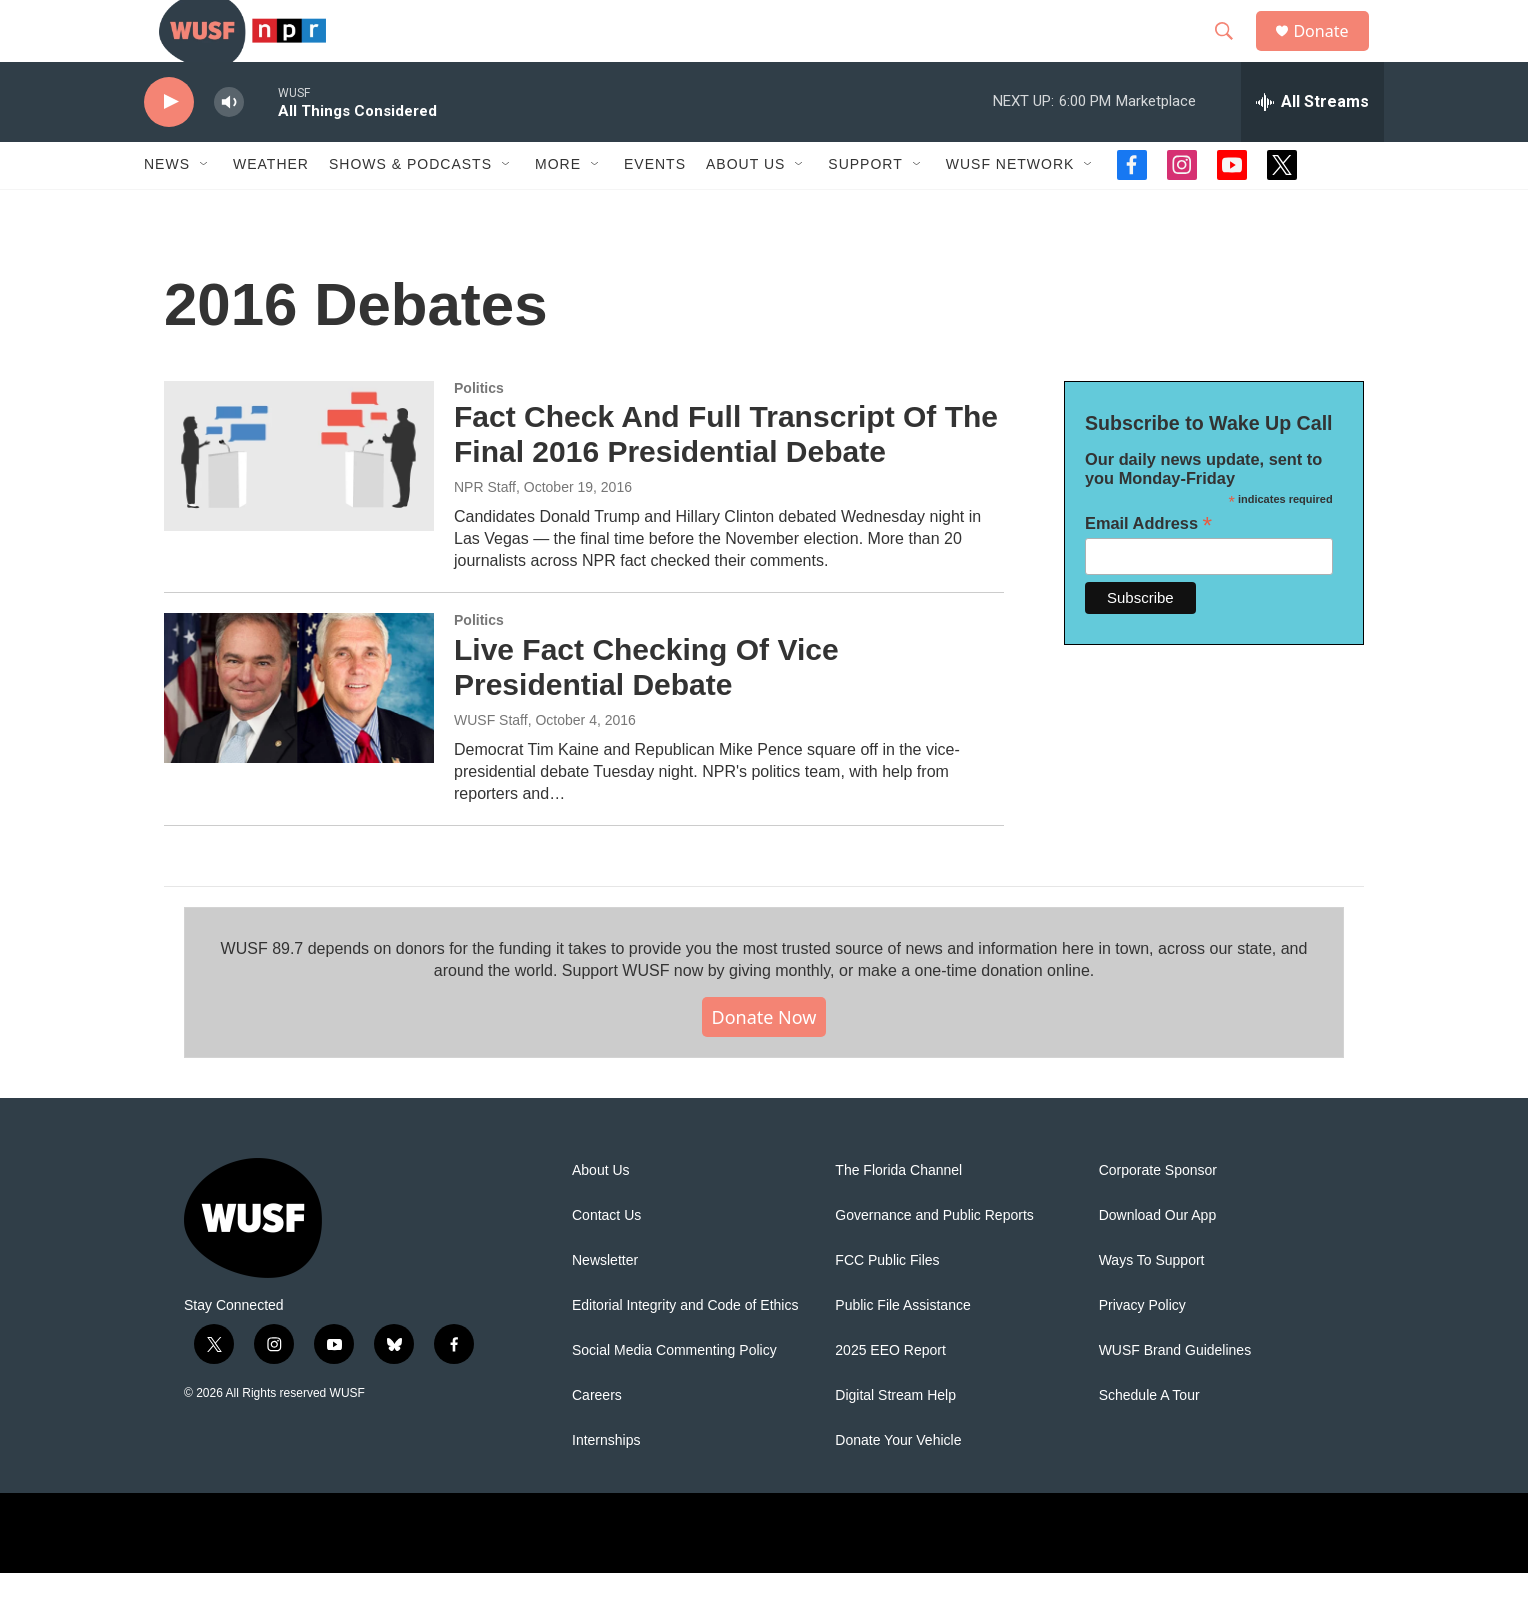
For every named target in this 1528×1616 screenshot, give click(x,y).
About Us (601, 1213)
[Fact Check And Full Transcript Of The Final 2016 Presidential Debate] (299, 499)
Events (655, 208)
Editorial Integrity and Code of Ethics (685, 1348)
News (167, 208)
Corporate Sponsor (1158, 1213)
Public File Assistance (902, 1348)
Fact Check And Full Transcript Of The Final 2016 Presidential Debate (726, 478)
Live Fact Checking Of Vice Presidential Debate (646, 710)
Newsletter (605, 1303)
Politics (479, 431)
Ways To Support (1152, 1303)
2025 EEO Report (890, 1393)
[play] (169, 145)
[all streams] (1312, 145)
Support (865, 208)
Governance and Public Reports (934, 1258)
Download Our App (1158, 1258)
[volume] (229, 145)
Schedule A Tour (1149, 1438)
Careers (597, 1438)
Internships (606, 1483)
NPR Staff (485, 530)
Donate (1333, 52)
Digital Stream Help (895, 1438)
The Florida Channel (898, 1213)
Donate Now (764, 1060)
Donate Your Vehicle (898, 1483)
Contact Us (606, 1258)
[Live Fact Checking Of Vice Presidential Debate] (299, 731)
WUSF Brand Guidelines (1175, 1393)
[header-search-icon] (1233, 53)
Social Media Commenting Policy (674, 1393)
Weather (271, 208)
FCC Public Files (887, 1303)
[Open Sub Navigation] (205, 208)
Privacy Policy (1142, 1348)
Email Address (1148, 566)
